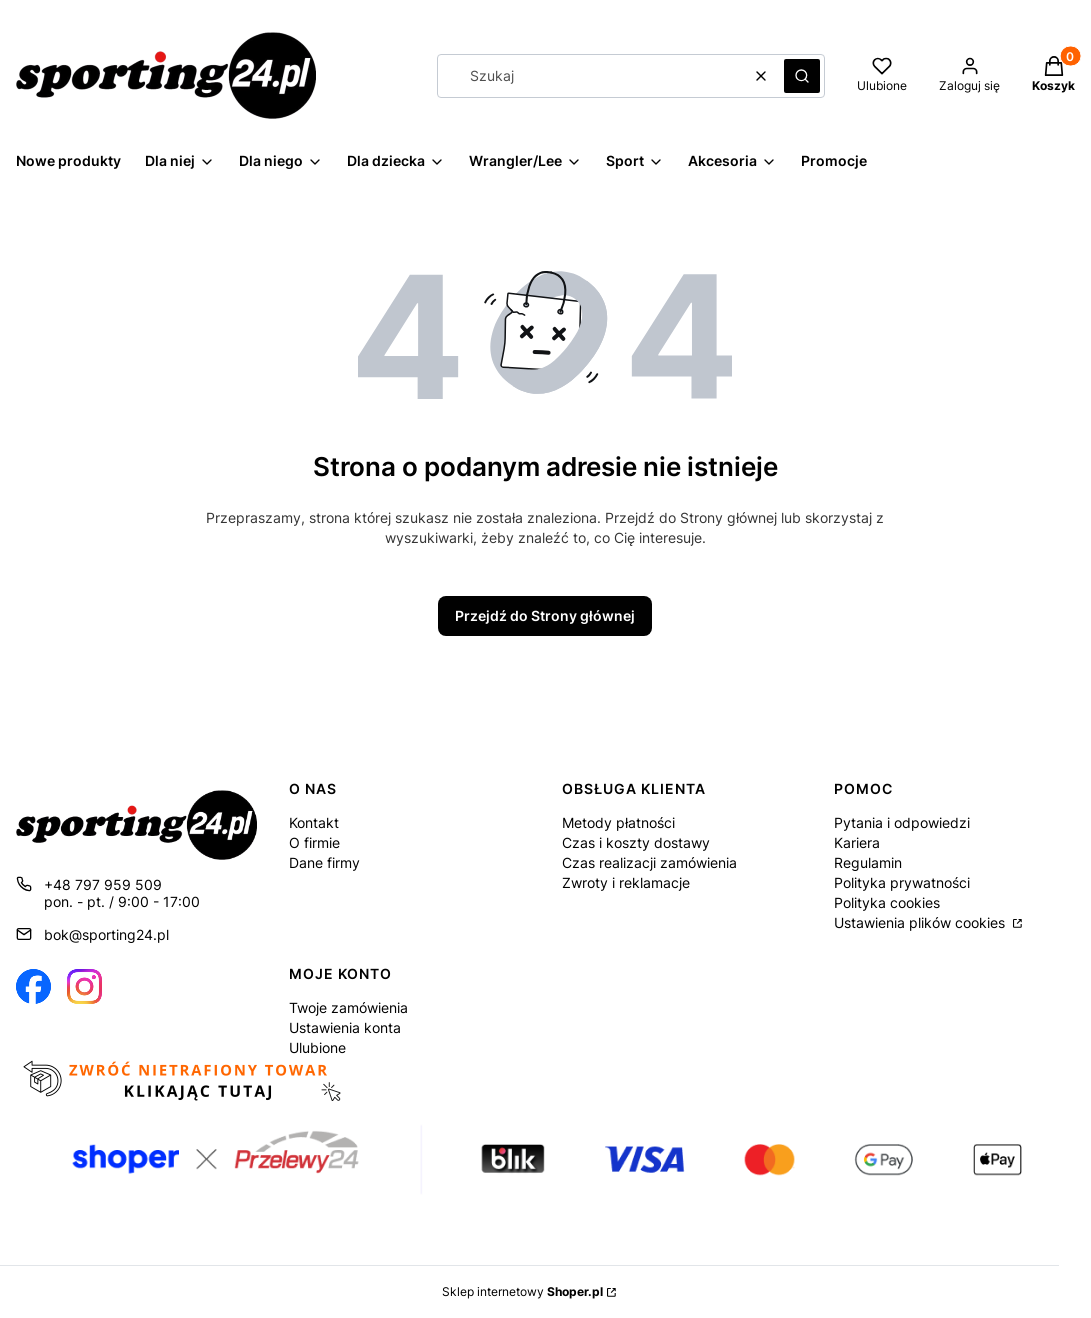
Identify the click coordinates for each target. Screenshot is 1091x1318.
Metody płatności (618, 822)
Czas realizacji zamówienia (649, 862)
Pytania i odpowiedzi (902, 822)
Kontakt (314, 822)
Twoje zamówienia (348, 1007)
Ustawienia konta (345, 1027)
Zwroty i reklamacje (626, 882)
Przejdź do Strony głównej (545, 615)
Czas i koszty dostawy (636, 842)
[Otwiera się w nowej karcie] (33, 986)
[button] (802, 76)
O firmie (314, 842)
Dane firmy (324, 862)
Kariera (857, 842)
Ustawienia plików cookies (921, 922)
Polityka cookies (887, 902)
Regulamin (868, 862)
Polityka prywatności (902, 882)
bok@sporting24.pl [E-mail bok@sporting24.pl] (106, 934)
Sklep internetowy (522, 1291)
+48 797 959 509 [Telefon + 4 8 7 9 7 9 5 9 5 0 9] (103, 884)
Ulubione (317, 1047)
